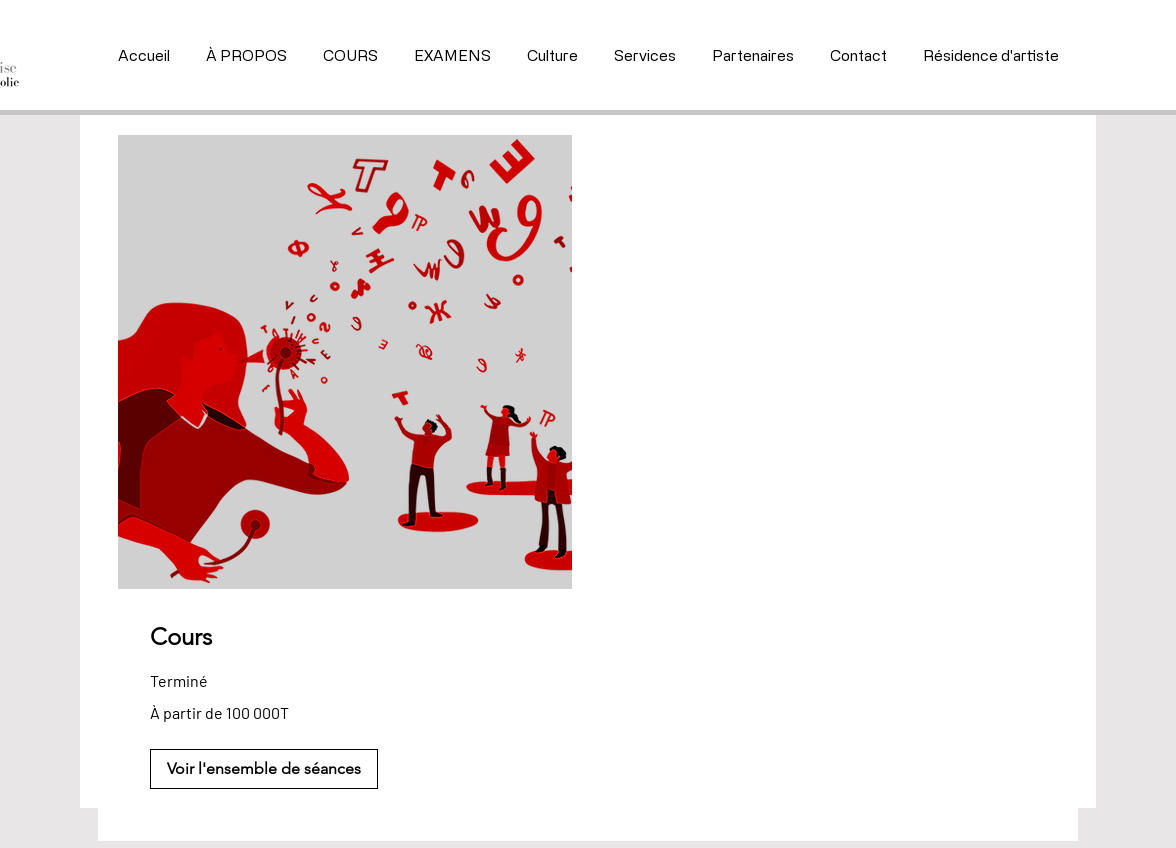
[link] (345, 637)
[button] (264, 769)
